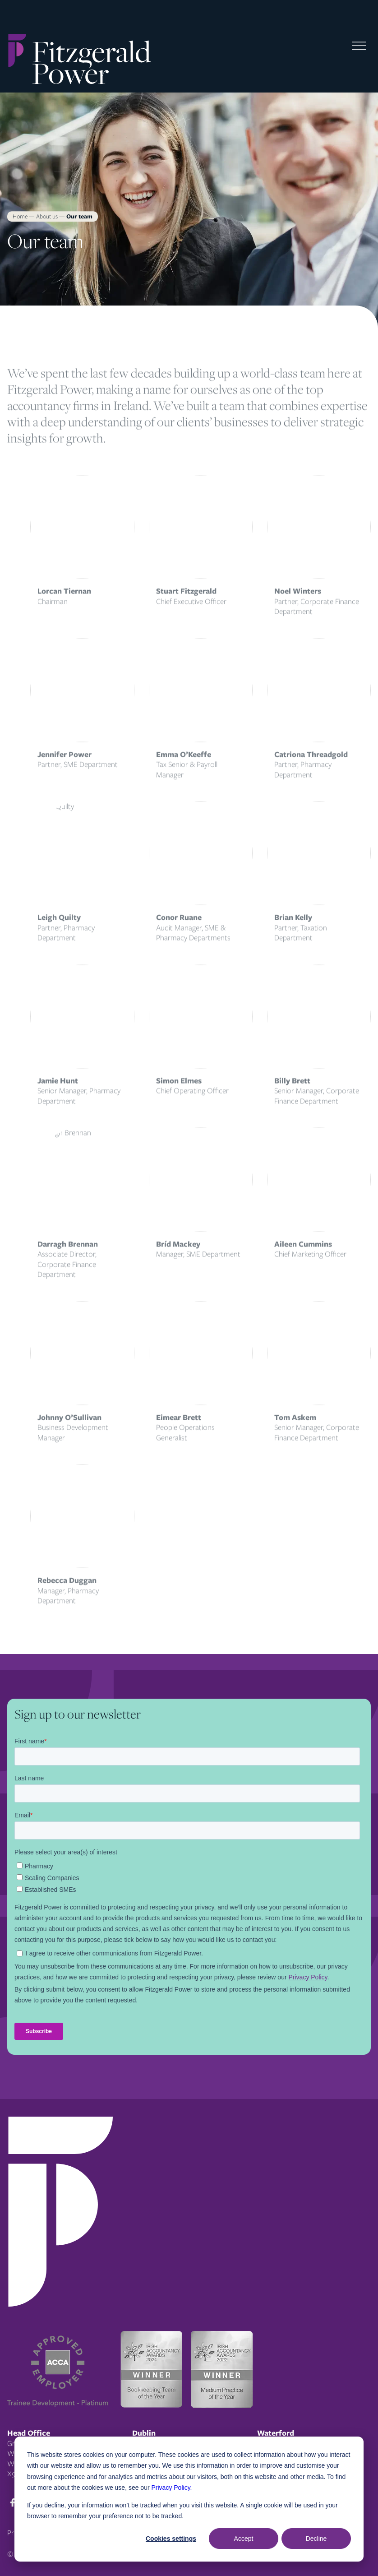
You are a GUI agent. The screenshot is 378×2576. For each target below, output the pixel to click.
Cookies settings (171, 2538)
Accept (244, 2538)
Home (20, 216)
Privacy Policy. (172, 2487)
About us (47, 216)
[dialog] (189, 2499)
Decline (316, 2538)
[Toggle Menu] (359, 46)
